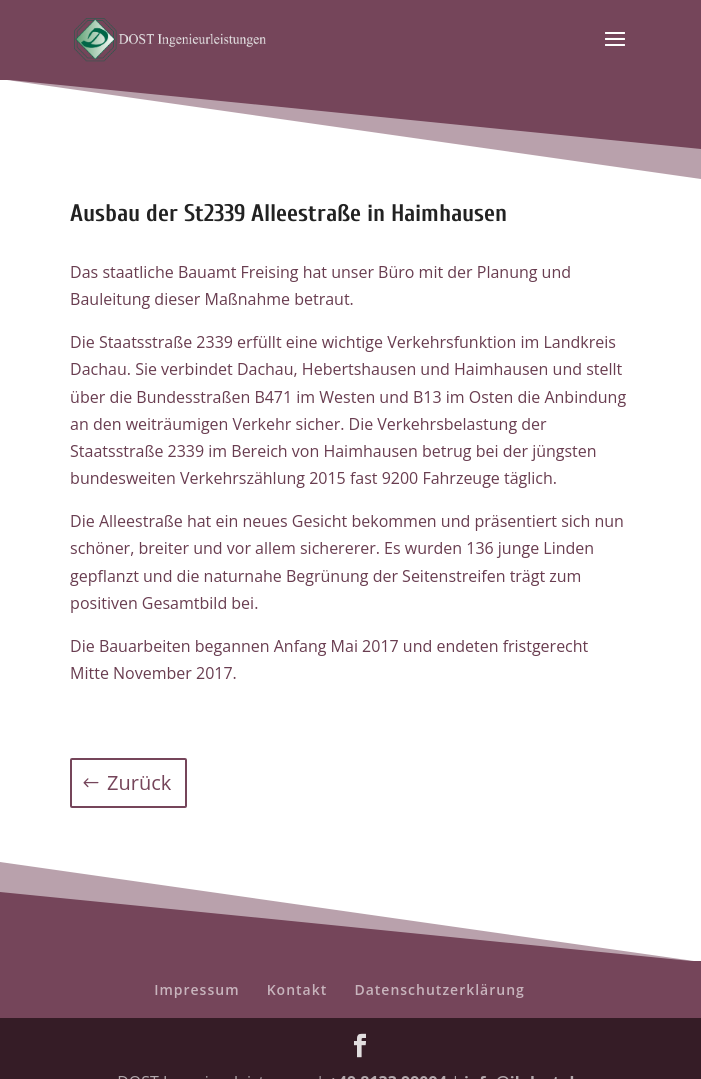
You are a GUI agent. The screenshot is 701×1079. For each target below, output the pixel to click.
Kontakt (297, 989)
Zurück (139, 782)
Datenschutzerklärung (439, 989)
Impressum (196, 989)
